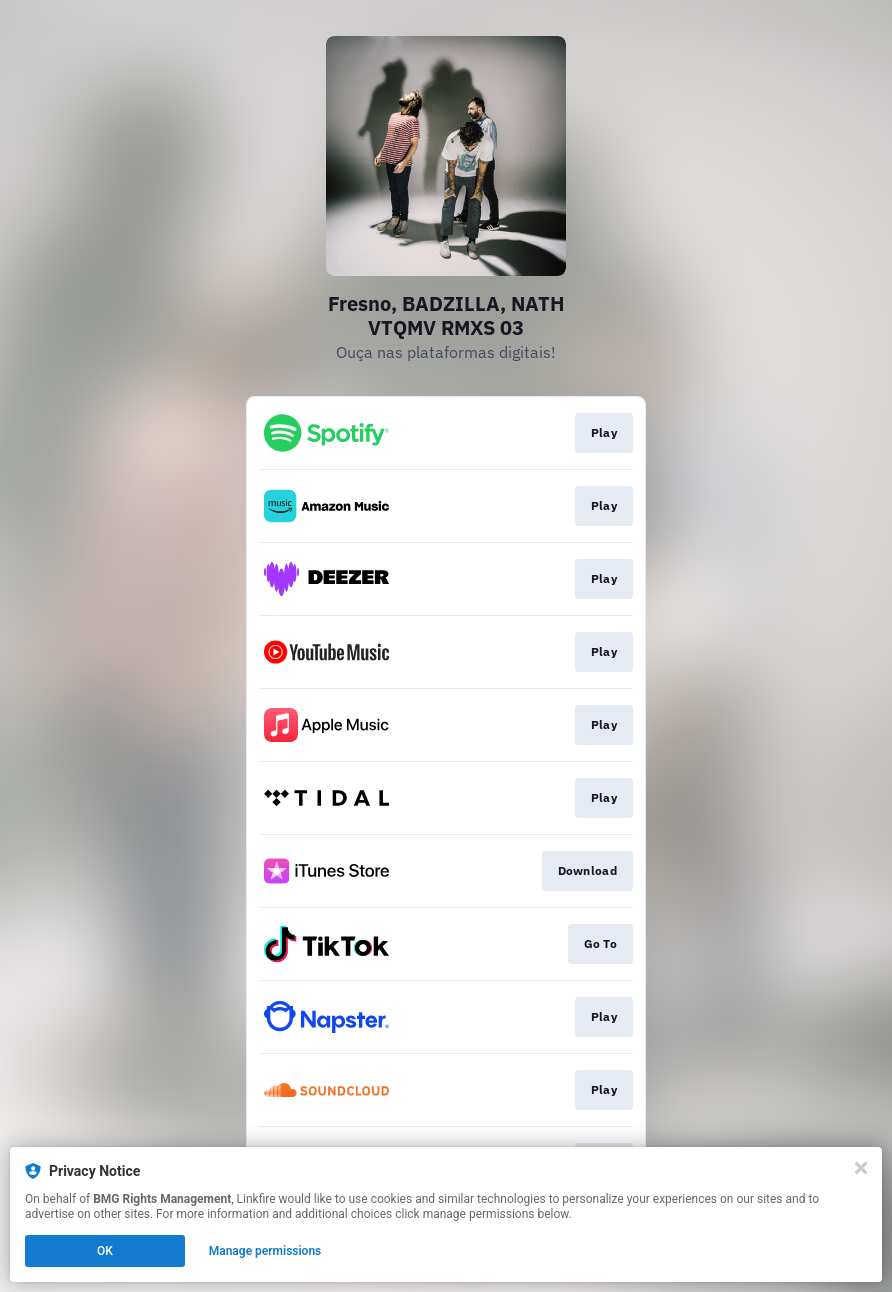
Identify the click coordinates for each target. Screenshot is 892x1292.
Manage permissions (265, 1251)
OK (105, 1251)
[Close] (861, 1168)
